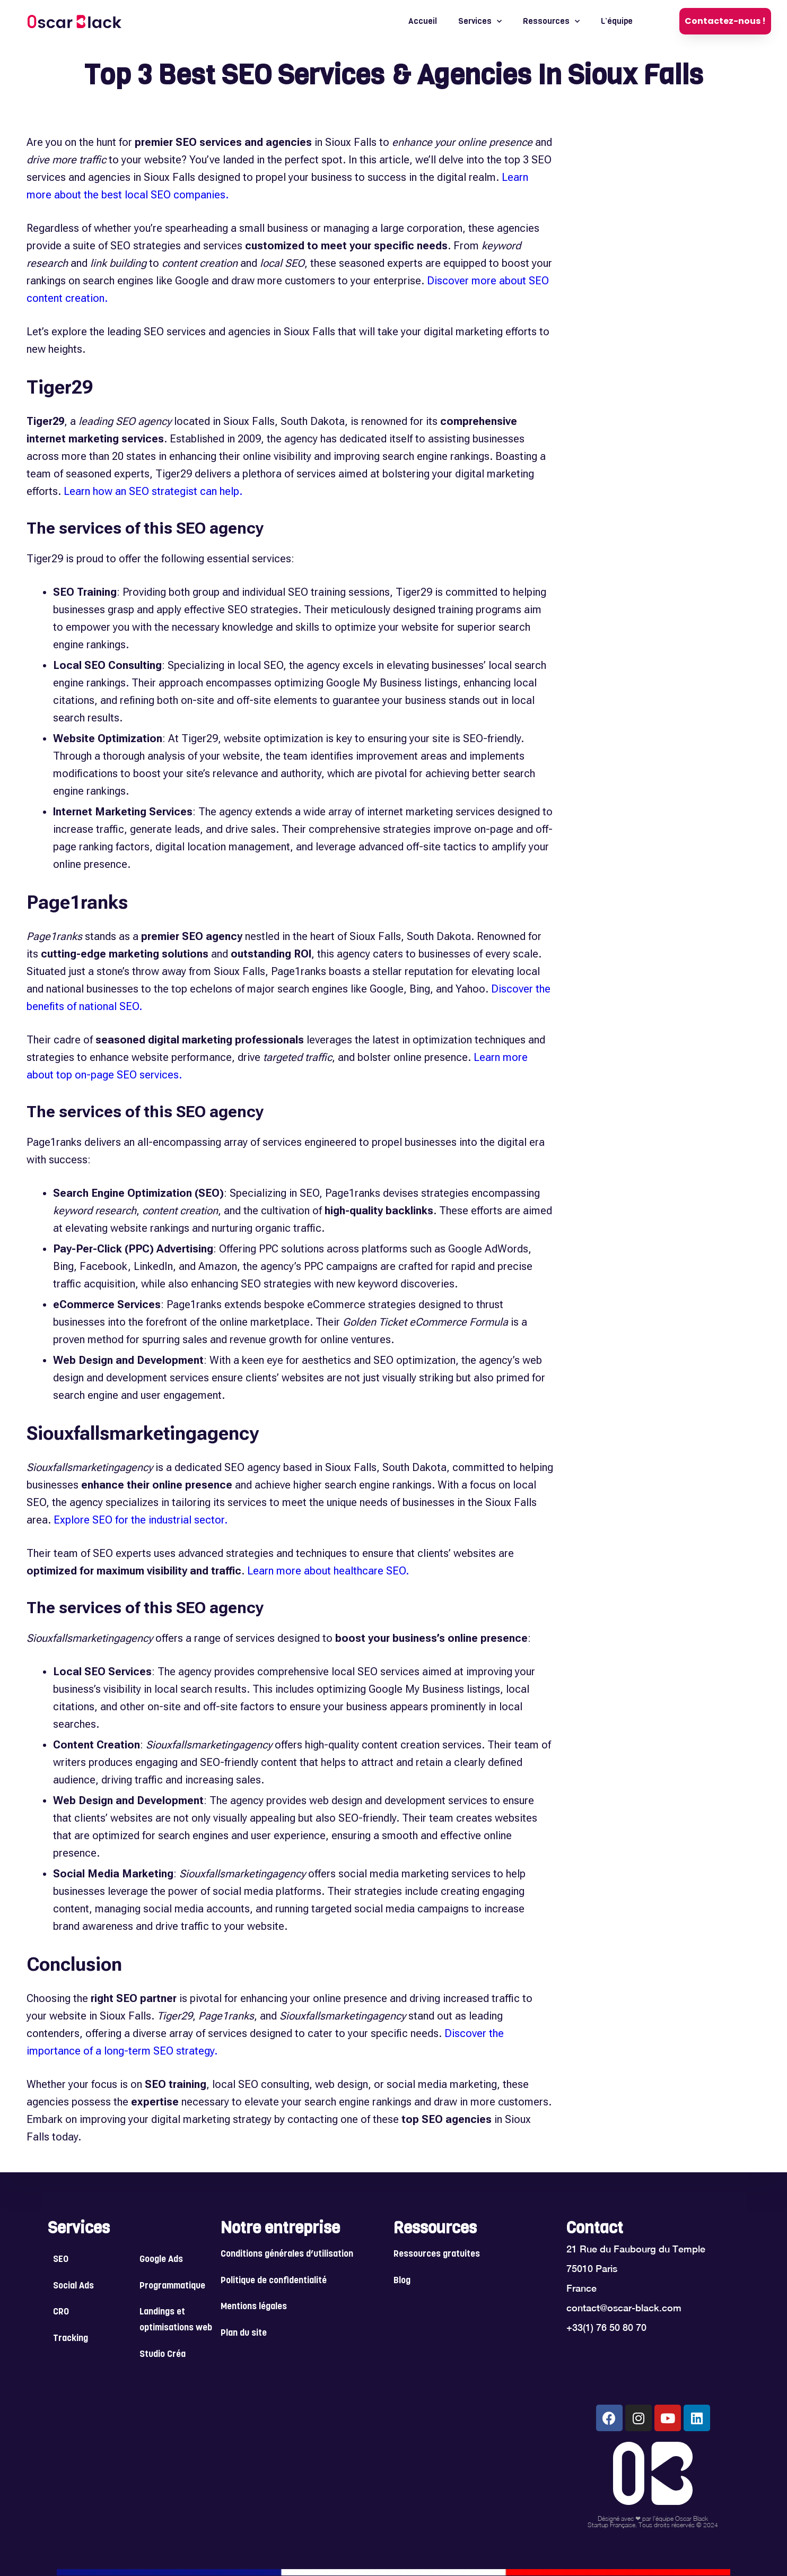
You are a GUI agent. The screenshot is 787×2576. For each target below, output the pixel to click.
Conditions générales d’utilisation (287, 2254)
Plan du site (244, 2333)
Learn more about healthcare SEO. (328, 1570)
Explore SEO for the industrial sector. (141, 1519)
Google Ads (161, 2260)
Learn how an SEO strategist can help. (153, 491)
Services (480, 21)
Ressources (551, 21)
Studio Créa (162, 2354)
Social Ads (73, 2286)
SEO (60, 2260)
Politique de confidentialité (274, 2281)
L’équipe (617, 21)
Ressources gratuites (437, 2254)
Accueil (422, 21)
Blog (402, 2281)
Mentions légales (254, 2307)
